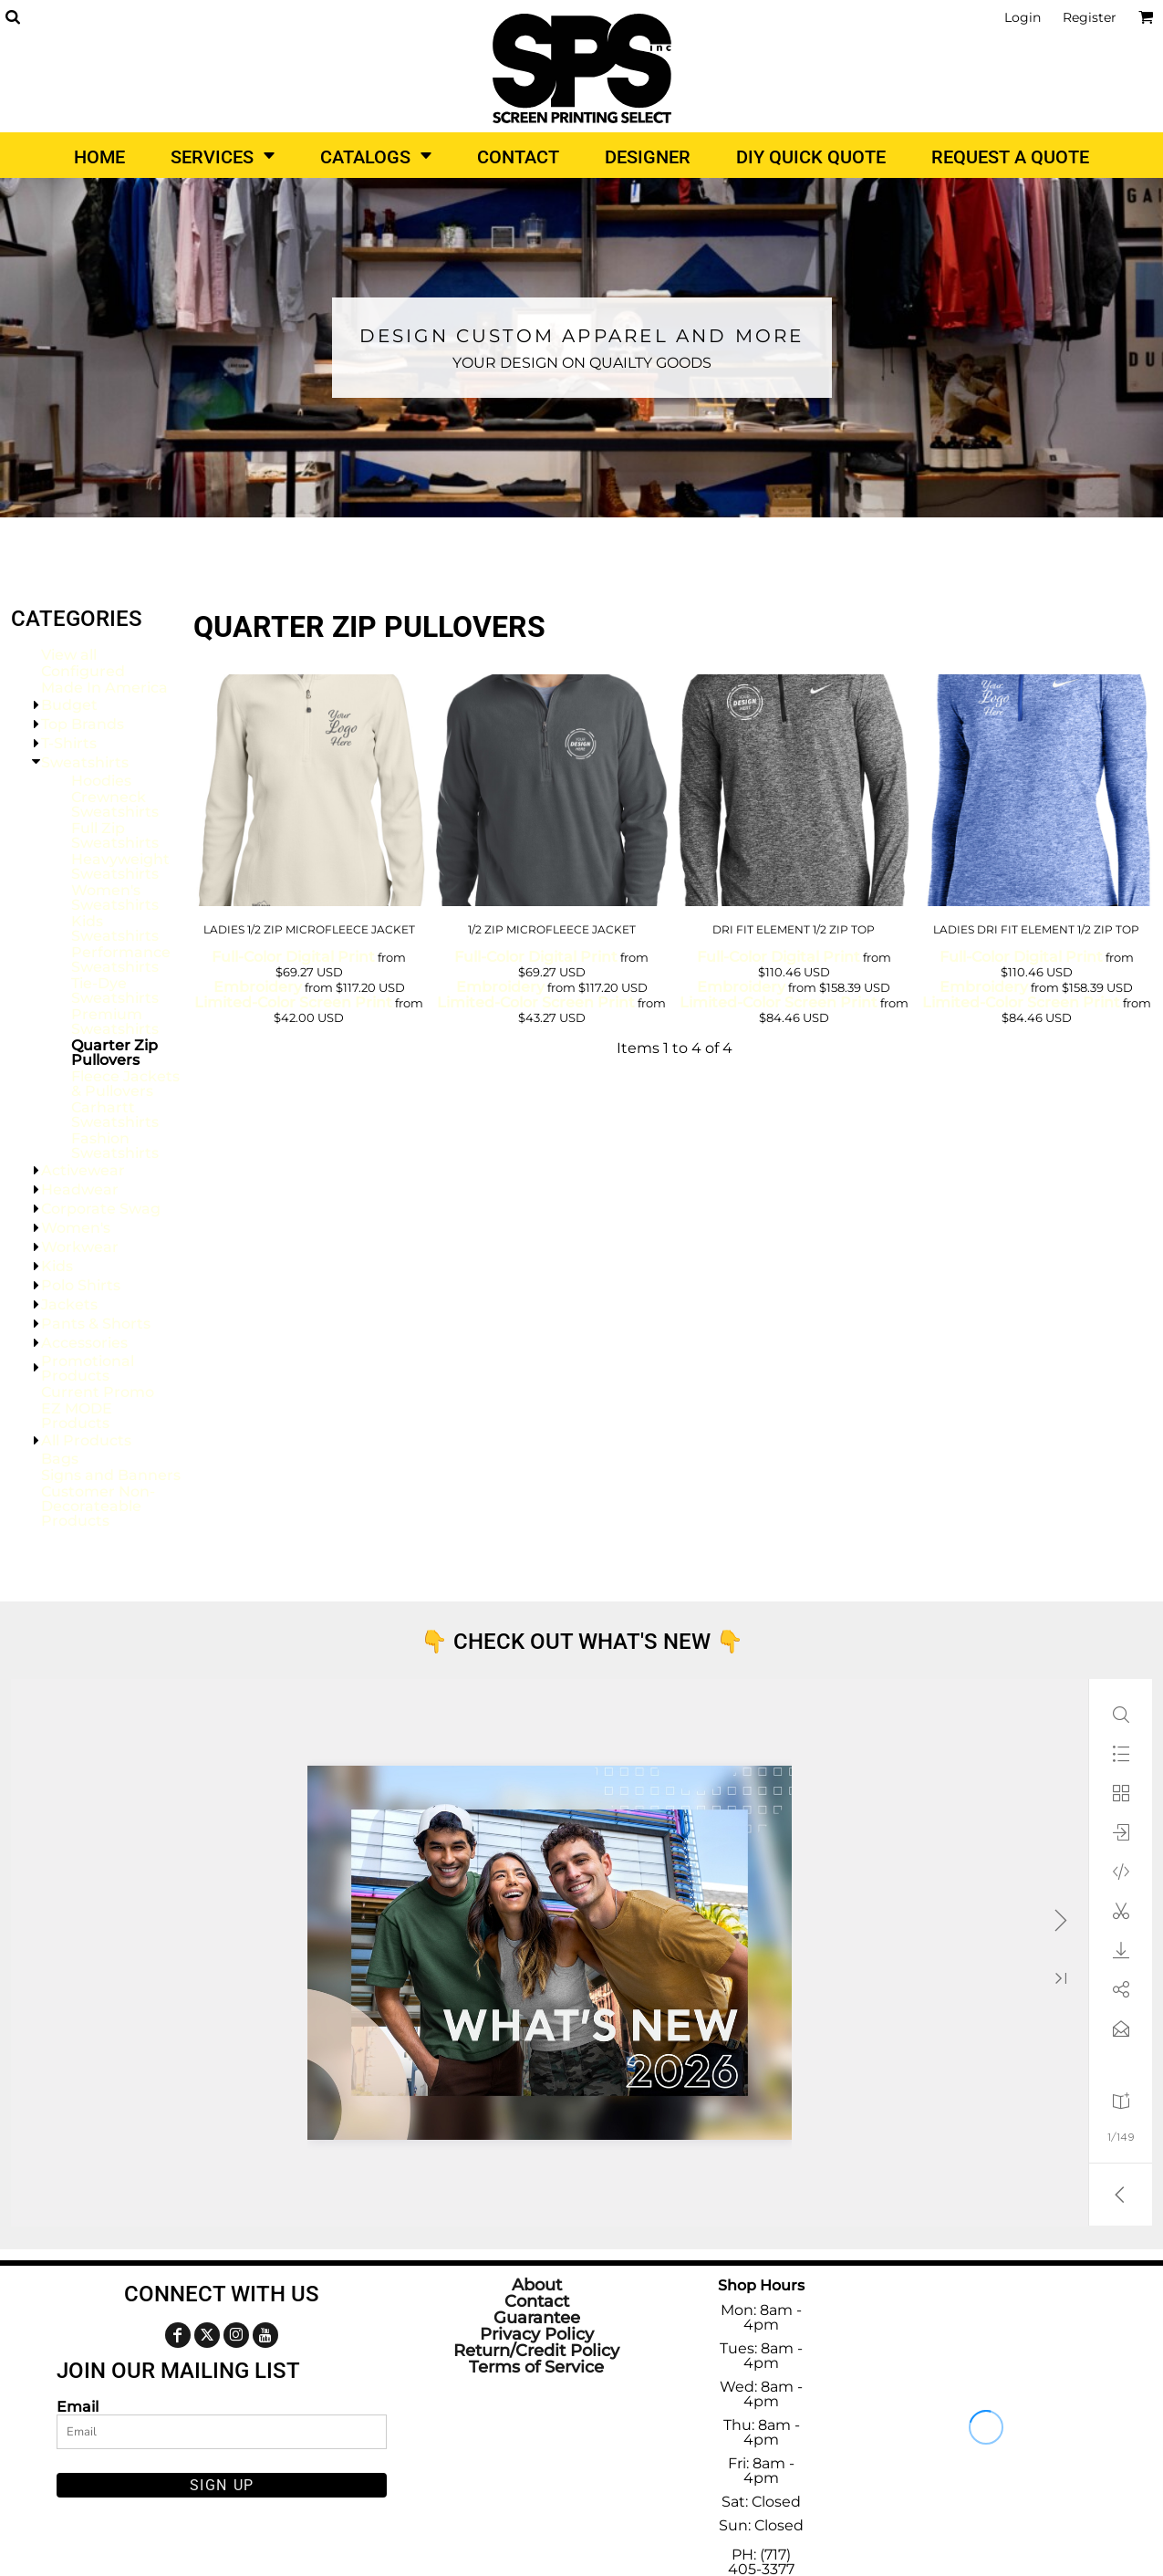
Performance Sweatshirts (121, 959)
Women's (75, 1227)
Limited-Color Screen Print (293, 1002)
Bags (59, 1458)
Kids (57, 1266)
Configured (83, 671)
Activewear (83, 1170)
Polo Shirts (80, 1285)
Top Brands (82, 724)
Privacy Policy (537, 2334)
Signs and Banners (111, 1475)
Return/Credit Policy (536, 2351)
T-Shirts (69, 743)
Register (1089, 17)
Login (1022, 17)
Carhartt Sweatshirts (115, 1115)
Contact (536, 2301)
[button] (12, 17)
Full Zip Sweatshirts (115, 835)
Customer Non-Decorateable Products (98, 1506)
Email (78, 2406)
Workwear (80, 1247)
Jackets (69, 1304)
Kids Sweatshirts (115, 928)
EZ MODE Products (76, 1416)
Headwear (80, 1189)
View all (69, 654)
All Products (86, 1440)
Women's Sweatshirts (115, 897)
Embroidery (257, 987)
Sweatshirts (85, 762)
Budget (69, 705)
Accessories (84, 1342)
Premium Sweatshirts (115, 1022)
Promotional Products (87, 1368)
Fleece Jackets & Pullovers (125, 1084)
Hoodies (101, 780)
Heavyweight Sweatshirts (120, 866)
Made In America (104, 687)
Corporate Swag (101, 1208)
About (537, 2285)
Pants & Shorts (96, 1323)
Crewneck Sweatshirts (115, 804)
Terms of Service (536, 2367)
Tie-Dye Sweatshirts (115, 990)
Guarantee (536, 2318)
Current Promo (97, 1392)
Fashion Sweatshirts (115, 1146)
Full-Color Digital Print (293, 956)
